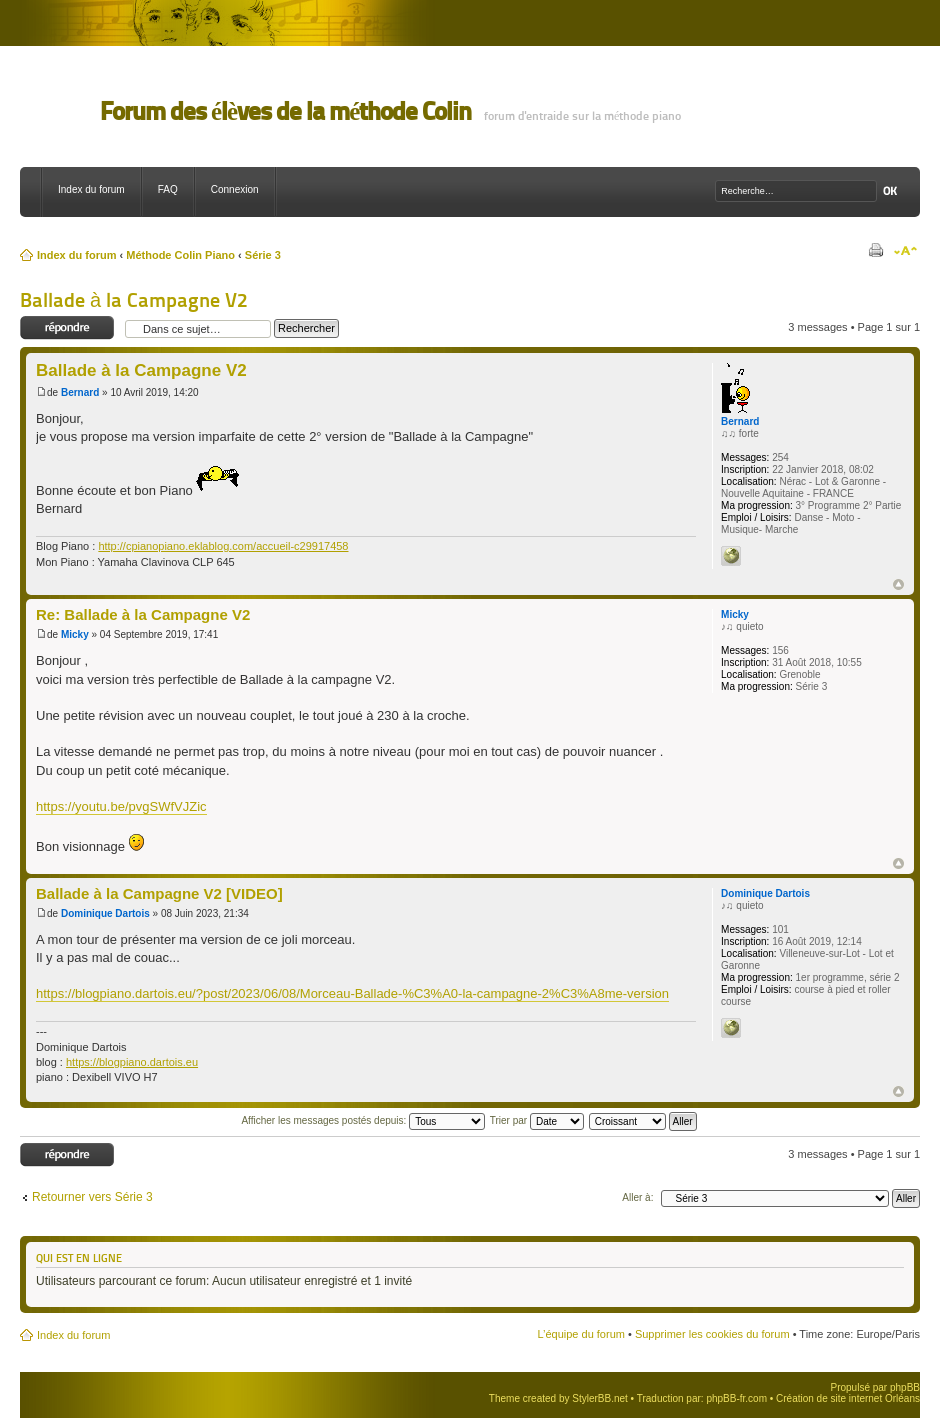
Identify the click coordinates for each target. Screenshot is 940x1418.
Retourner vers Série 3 (92, 1197)
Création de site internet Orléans (848, 1398)
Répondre (67, 328)
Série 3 (263, 255)
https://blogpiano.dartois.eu (132, 1062)
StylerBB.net (600, 1398)
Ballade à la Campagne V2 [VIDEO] (159, 893)
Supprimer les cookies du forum (712, 1334)
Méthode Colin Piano (180, 255)
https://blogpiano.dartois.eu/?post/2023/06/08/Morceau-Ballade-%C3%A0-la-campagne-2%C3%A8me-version (352, 993)
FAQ (168, 189)
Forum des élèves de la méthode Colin (285, 111)
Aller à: (637, 1197)
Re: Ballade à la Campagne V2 (143, 614)
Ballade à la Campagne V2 (134, 300)
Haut (898, 584)
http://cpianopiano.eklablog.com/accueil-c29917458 (223, 546)
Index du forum (91, 189)
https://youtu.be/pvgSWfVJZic (121, 806)
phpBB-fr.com (736, 1398)
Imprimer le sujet (875, 251)
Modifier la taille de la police (905, 251)
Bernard (80, 392)
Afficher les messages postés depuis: (363, 1120)
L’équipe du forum (580, 1334)
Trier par (537, 1120)
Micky (75, 634)
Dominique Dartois (105, 913)
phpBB (905, 1387)
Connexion (235, 189)
